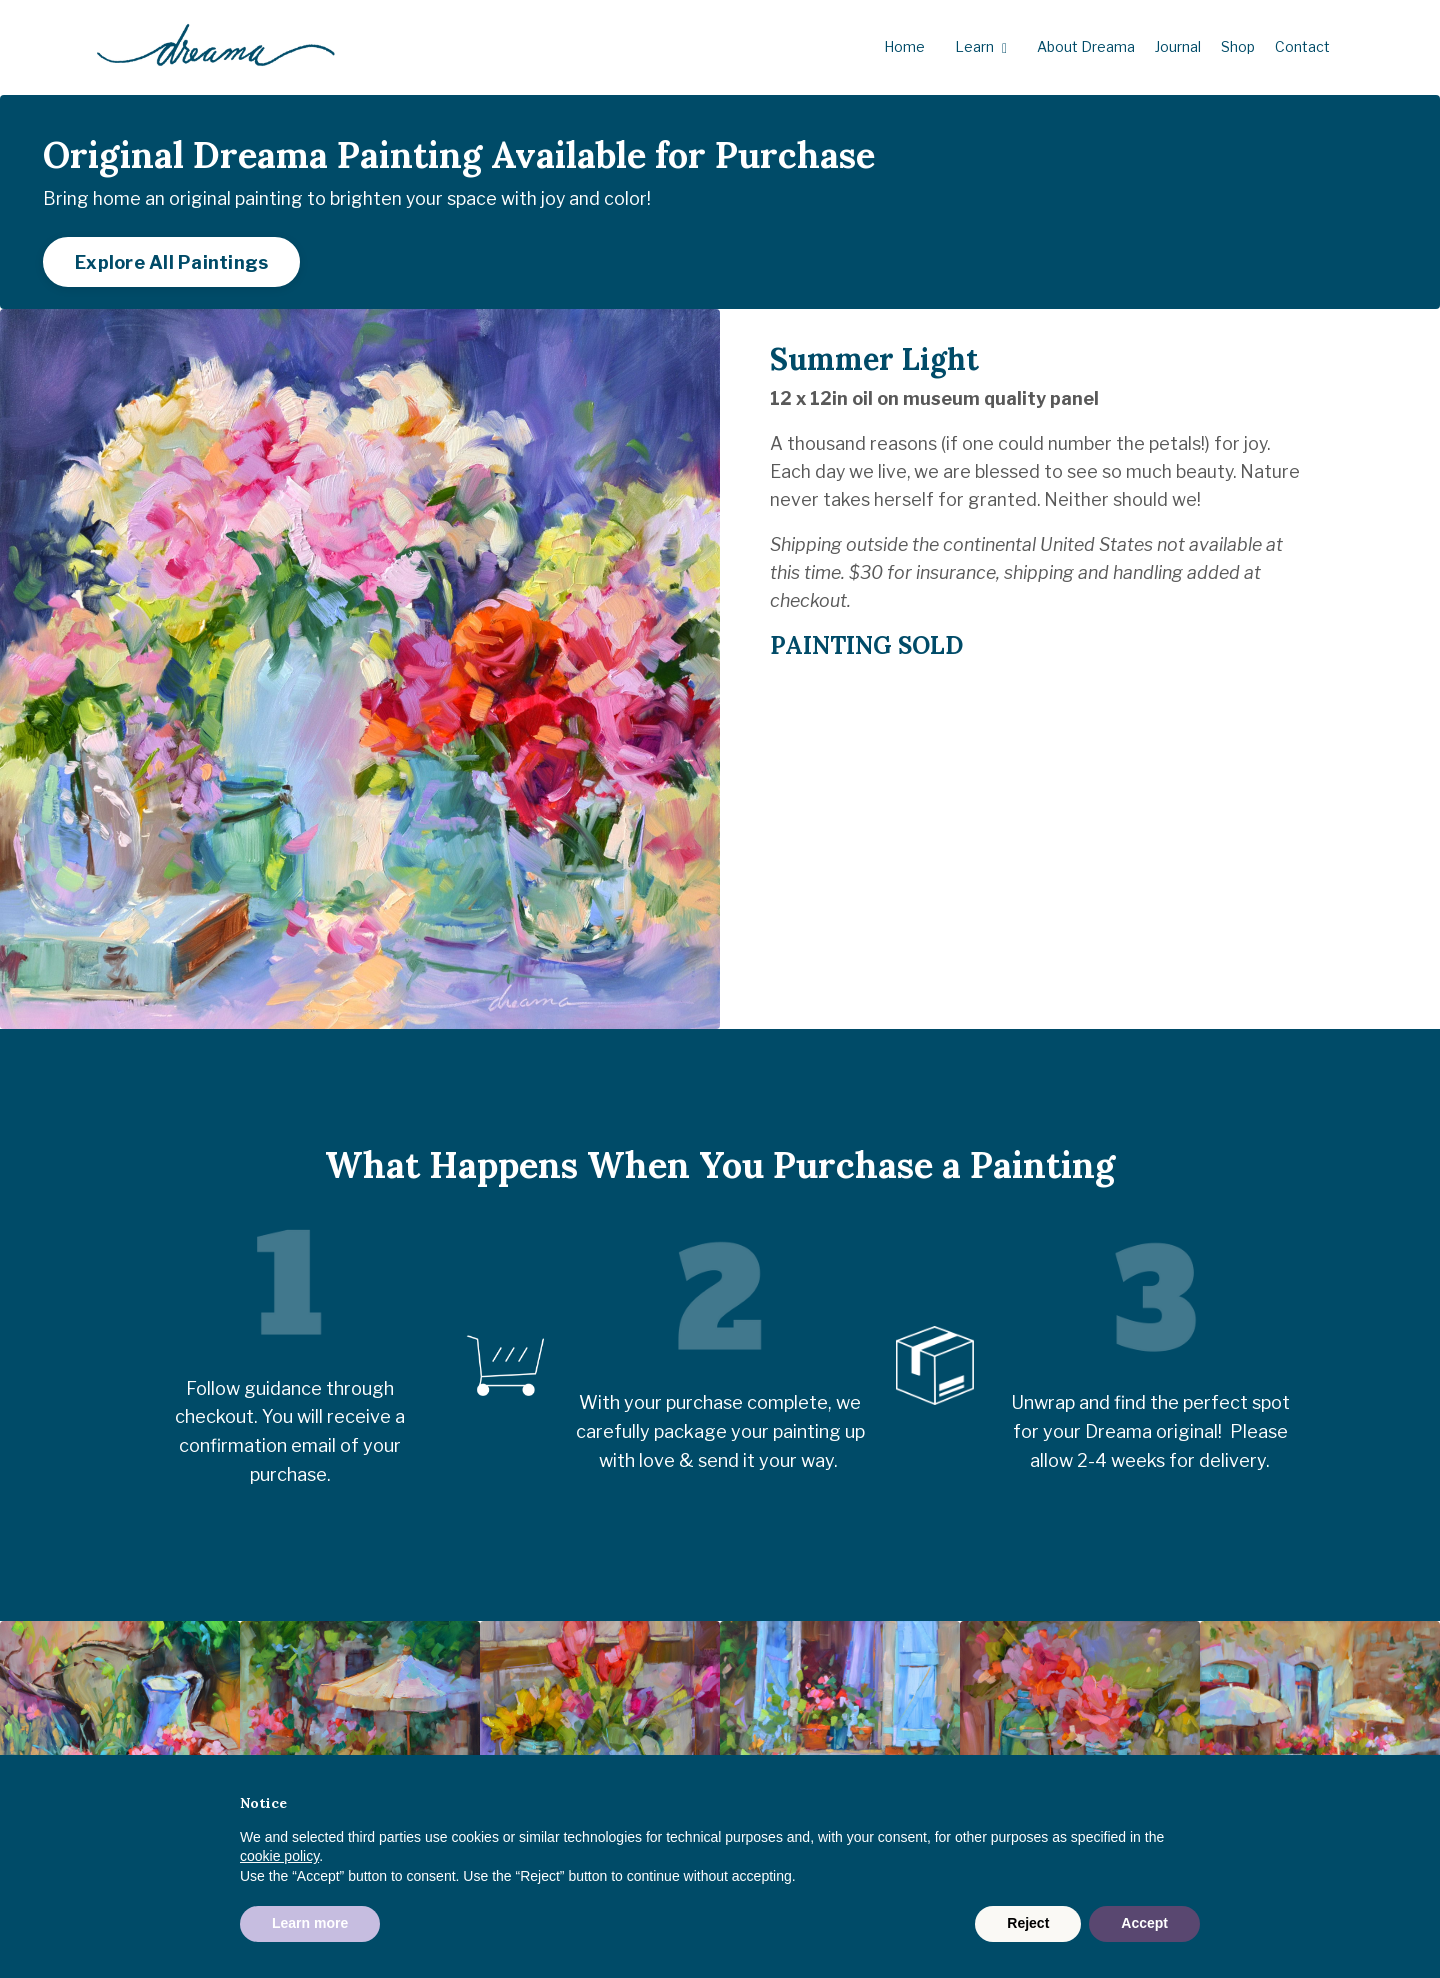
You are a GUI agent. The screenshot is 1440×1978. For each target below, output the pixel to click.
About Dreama (1086, 46)
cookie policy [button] (279, 1856)
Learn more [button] (310, 1923)
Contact (1302, 46)
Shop (1238, 46)
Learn (981, 47)
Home (904, 46)
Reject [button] (1028, 1923)
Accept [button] (1144, 1923)
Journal (1178, 46)
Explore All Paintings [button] (178, 269)
